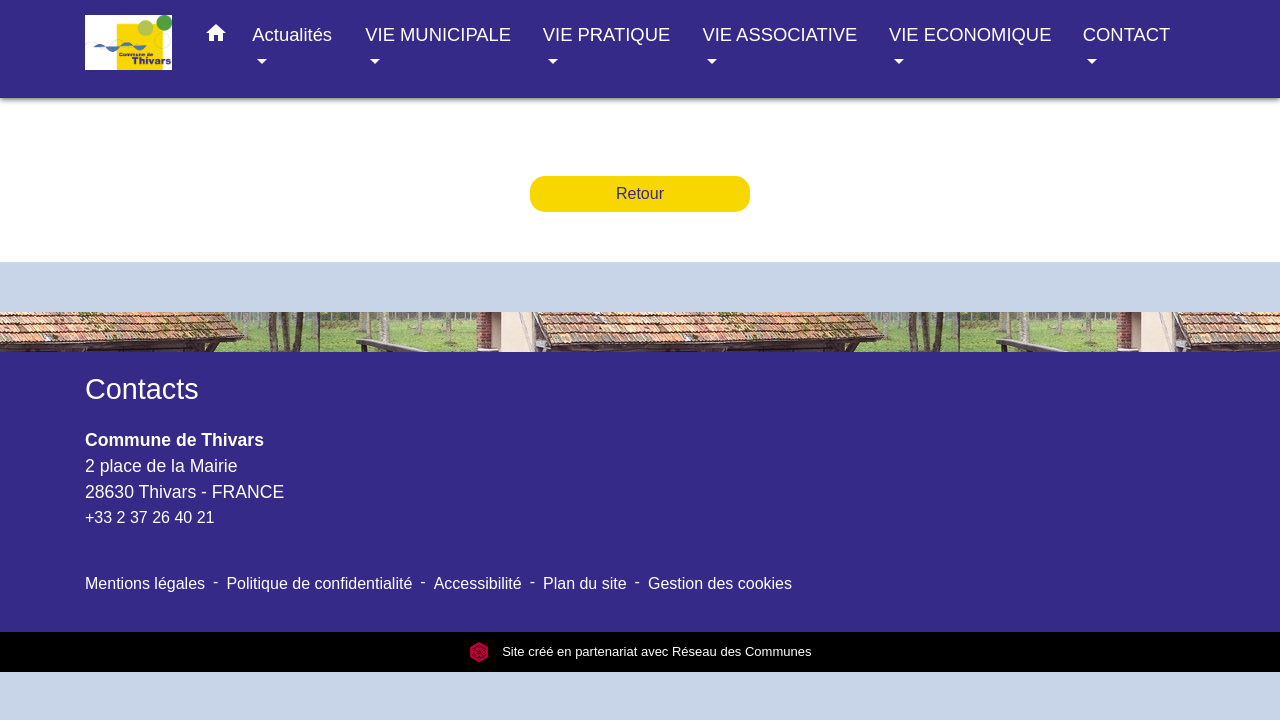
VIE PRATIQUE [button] (606, 34)
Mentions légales (145, 583)
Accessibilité (478, 583)
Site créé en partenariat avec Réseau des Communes (640, 651)
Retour (640, 193)
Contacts (142, 389)
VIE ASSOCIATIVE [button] (779, 34)
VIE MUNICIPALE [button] (438, 34)
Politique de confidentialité (319, 583)
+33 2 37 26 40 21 (149, 517)
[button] (216, 37)
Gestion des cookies (720, 583)
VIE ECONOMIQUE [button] (970, 34)
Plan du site (585, 583)
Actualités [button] (292, 34)
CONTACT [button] (1126, 34)
